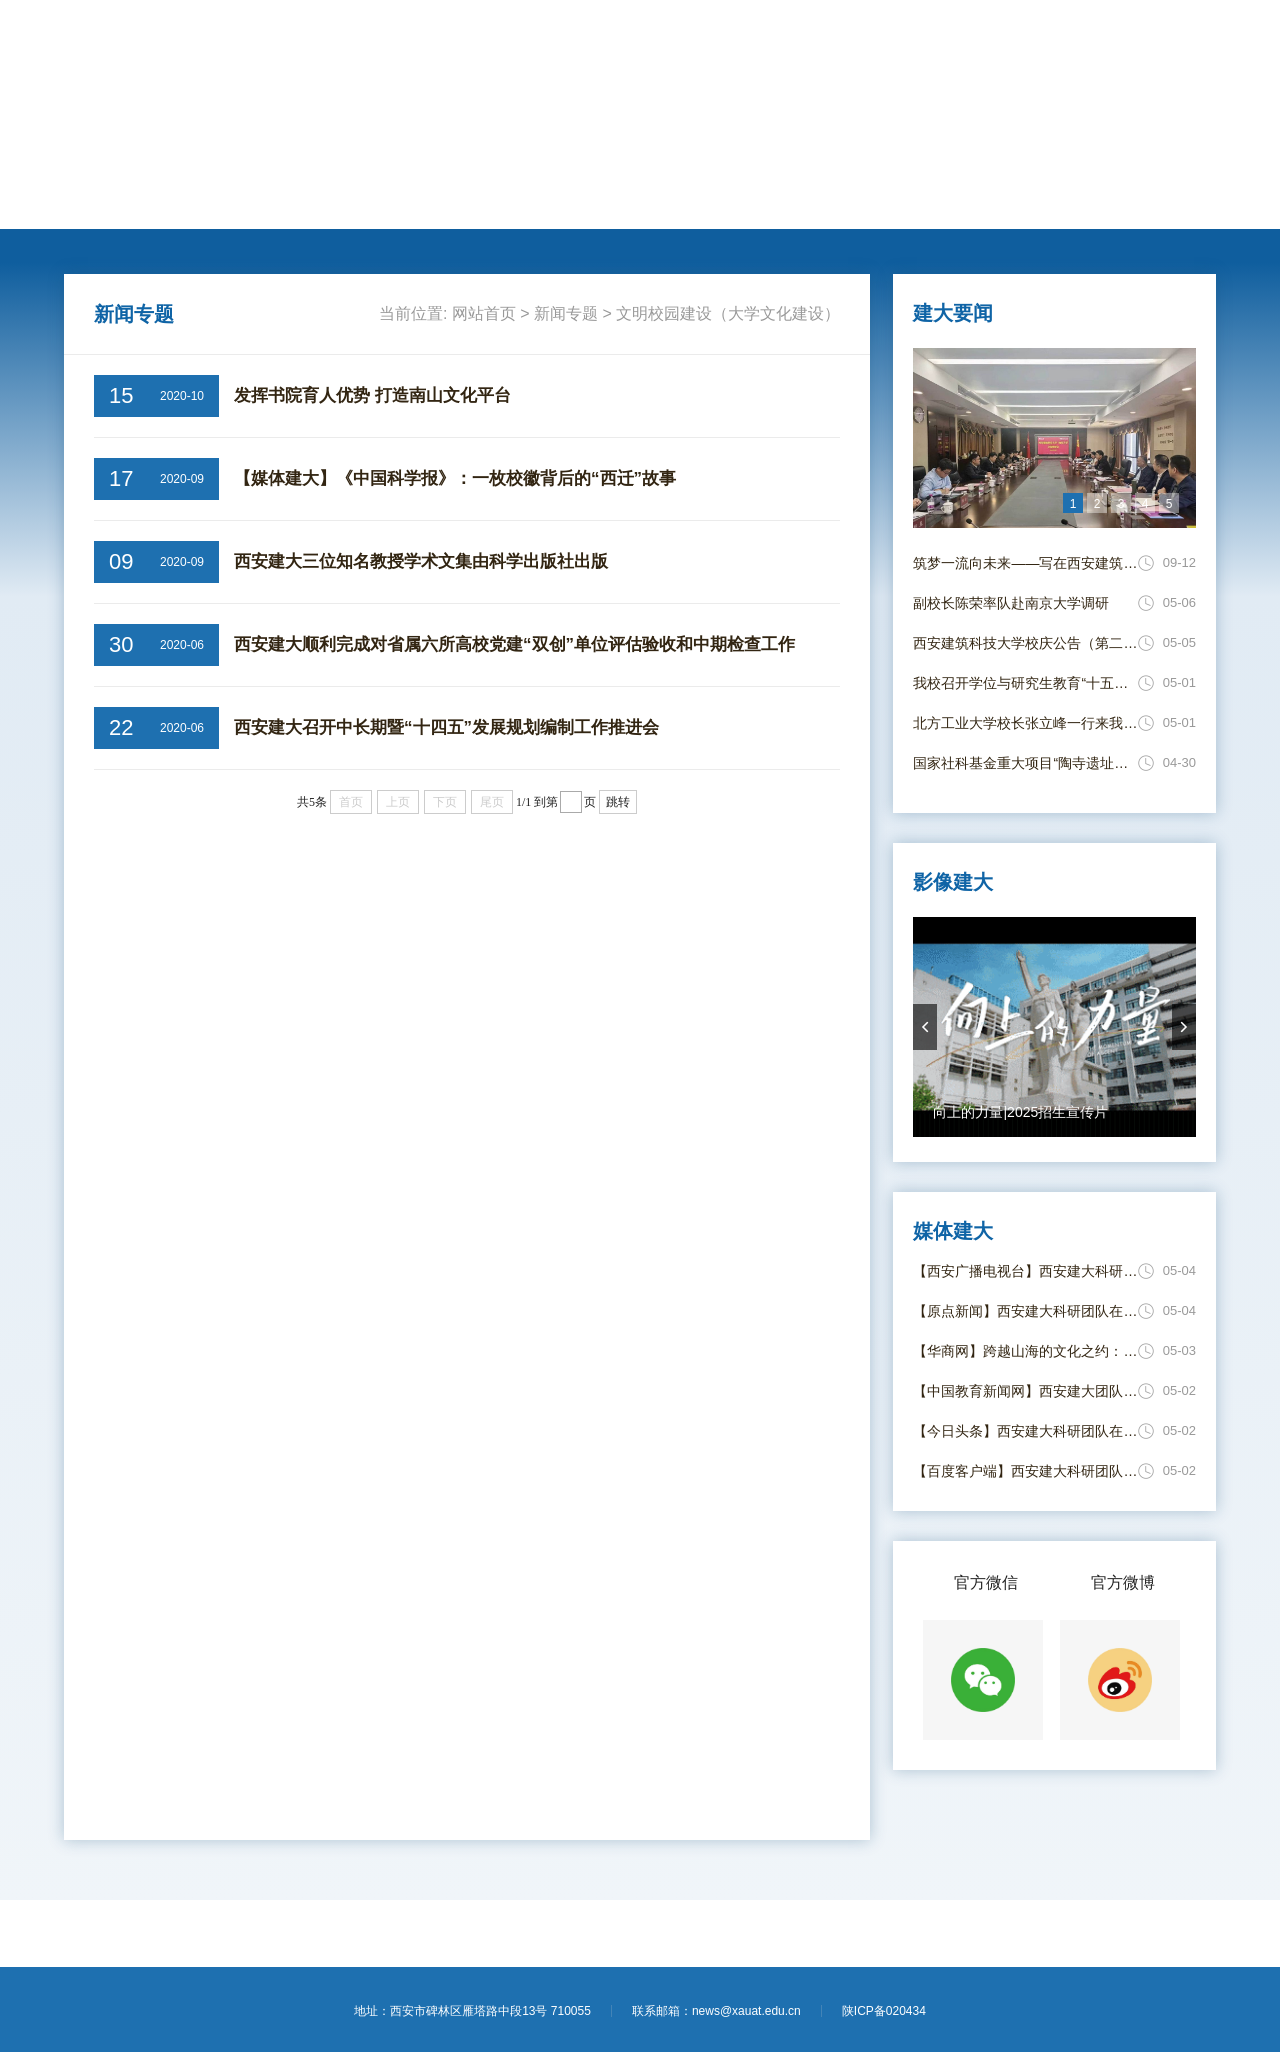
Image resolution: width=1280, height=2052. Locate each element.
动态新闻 (247, 201)
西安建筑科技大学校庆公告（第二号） (1025, 643)
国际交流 (466, 201)
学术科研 (393, 201)
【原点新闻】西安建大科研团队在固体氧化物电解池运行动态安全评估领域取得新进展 (1025, 1311)
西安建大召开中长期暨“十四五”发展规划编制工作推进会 (446, 727)
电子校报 (832, 201)
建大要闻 (174, 201)
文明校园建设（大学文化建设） (728, 313)
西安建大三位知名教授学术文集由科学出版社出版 (421, 561)
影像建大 (905, 201)
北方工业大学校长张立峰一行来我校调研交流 (1025, 723)
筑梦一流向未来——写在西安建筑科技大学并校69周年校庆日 (1025, 563)
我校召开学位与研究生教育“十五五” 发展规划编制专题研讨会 (1025, 683)
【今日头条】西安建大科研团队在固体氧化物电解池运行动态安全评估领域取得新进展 (1025, 1431)
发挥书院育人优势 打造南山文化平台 (372, 395)
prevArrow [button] (925, 1027)
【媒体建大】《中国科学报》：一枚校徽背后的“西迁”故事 (455, 478)
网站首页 (101, 201)
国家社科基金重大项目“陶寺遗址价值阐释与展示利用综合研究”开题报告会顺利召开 (1025, 763)
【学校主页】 (1086, 38)
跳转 (618, 802)
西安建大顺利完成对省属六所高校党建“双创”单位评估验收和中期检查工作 (514, 644)
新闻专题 (686, 201)
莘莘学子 (539, 201)
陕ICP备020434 (884, 2011)
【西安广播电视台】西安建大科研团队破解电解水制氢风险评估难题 (1025, 1271)
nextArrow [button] (1184, 1027)
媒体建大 (759, 201)
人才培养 (320, 201)
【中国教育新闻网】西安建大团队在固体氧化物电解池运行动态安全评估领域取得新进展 (1025, 1391)
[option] (1054, 438)
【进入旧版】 (1174, 38)
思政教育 (613, 201)
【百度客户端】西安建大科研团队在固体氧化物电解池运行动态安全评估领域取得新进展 (1025, 1471)
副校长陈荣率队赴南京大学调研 (1011, 603)
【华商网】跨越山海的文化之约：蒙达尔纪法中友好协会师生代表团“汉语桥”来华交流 (1025, 1351)
